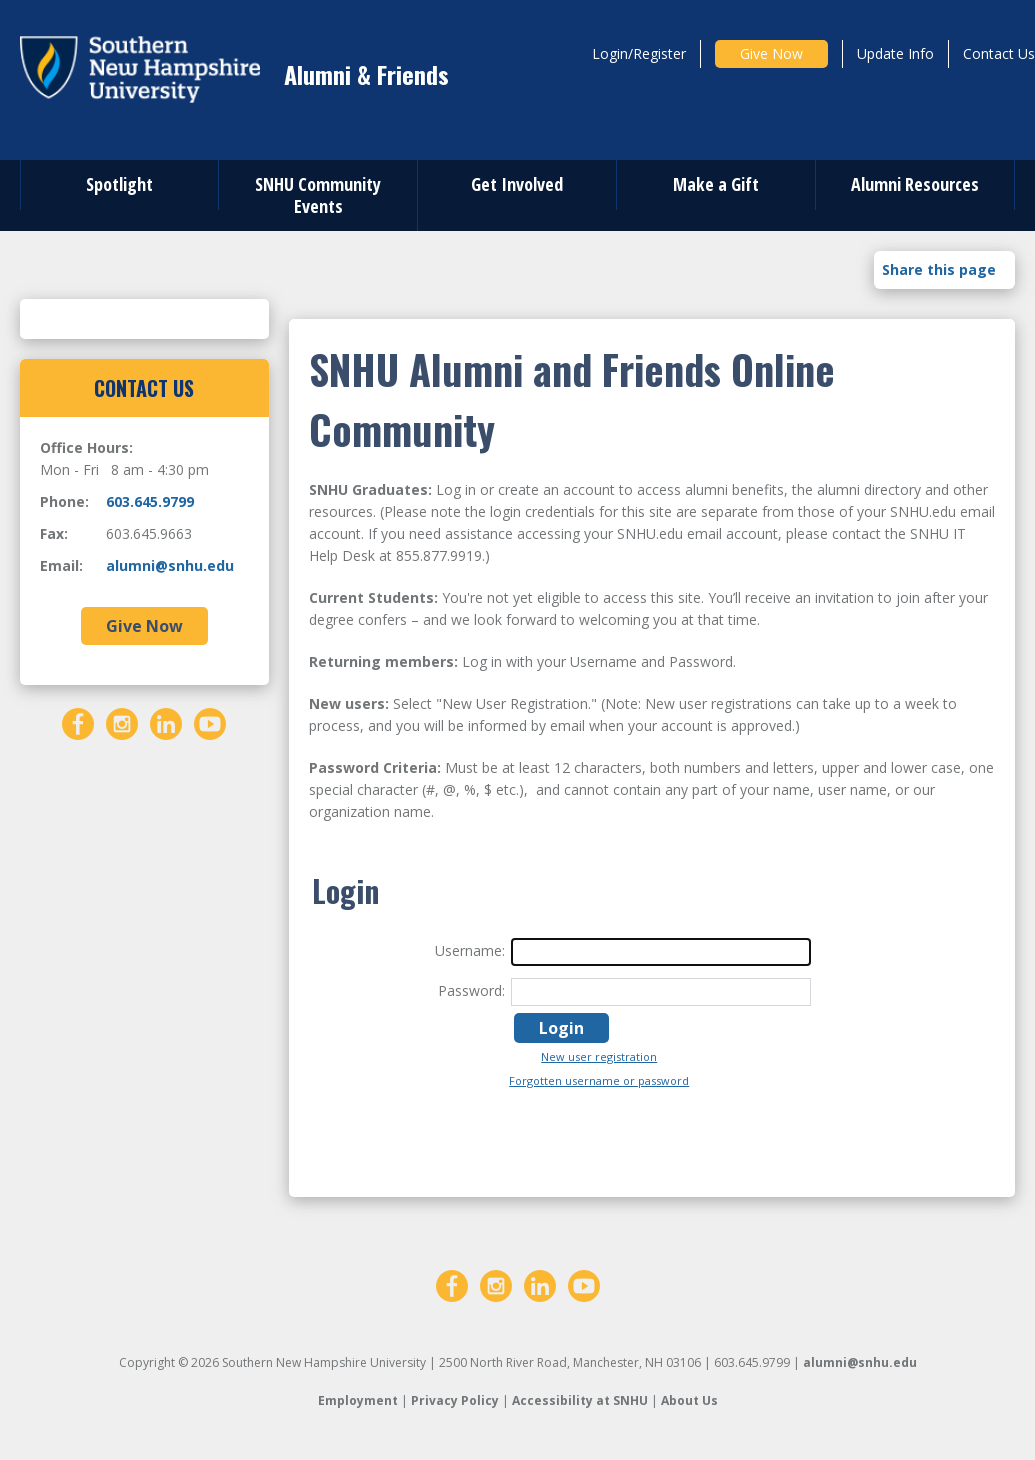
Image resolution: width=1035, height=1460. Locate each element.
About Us (689, 1400)
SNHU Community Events (318, 195)
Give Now (771, 53)
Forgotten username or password (599, 1080)
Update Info (895, 53)
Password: (471, 990)
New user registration (599, 1056)
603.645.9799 (150, 501)
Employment (358, 1400)
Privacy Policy (455, 1400)
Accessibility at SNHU (580, 1400)
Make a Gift (716, 184)
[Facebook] (78, 722)
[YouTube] (210, 722)
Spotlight (119, 184)
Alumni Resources (915, 184)
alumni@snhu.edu (170, 565)
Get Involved (517, 184)
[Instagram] (122, 722)
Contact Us (999, 53)
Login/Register (639, 53)
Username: (470, 950)
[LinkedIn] (166, 722)
